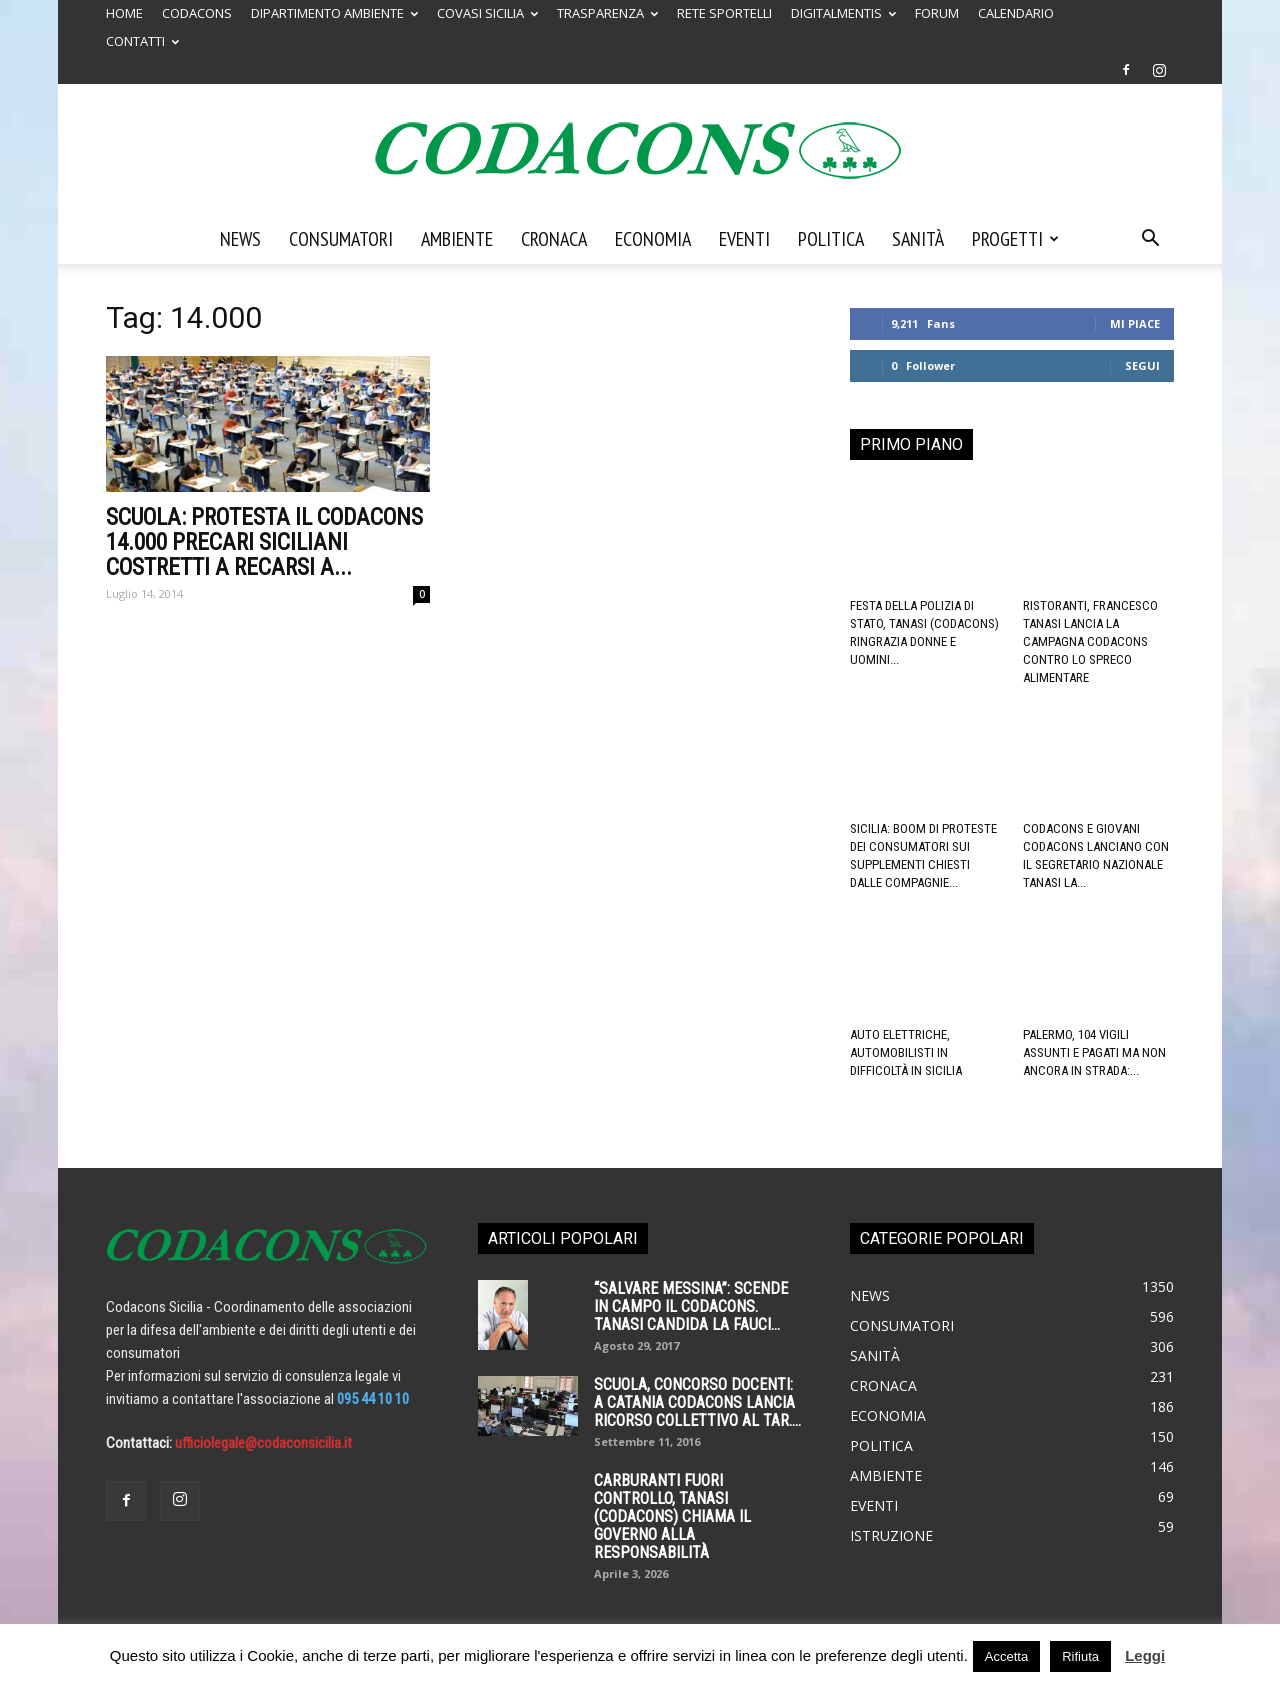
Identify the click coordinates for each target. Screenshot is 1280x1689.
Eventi (744, 239)
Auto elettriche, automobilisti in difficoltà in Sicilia (906, 1052)
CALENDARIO (1016, 13)
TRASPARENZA (607, 13)
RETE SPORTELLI (724, 13)
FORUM (937, 13)
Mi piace (1135, 323)
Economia (653, 239)
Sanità (918, 239)
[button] (1150, 240)
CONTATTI (142, 41)
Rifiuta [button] (1080, 1656)
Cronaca (554, 239)
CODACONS (197, 13)
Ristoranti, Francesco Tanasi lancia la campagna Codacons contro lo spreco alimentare (1090, 641)
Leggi (1145, 1655)
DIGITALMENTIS (843, 13)
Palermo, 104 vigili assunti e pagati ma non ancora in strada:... (1094, 1052)
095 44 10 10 (373, 1399)
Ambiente (457, 239)
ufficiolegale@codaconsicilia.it (263, 1443)
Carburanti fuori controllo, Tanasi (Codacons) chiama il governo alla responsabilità (672, 1516)
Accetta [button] (1006, 1656)
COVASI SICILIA (487, 13)
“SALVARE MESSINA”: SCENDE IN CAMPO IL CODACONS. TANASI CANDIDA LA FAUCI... (691, 1306)
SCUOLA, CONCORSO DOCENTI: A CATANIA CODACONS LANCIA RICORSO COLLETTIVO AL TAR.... (697, 1402)
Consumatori (341, 239)
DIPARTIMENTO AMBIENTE (334, 13)
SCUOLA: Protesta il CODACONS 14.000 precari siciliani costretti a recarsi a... (264, 542)
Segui (1142, 365)
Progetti (1015, 239)
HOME (124, 13)
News (240, 239)
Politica (831, 239)
